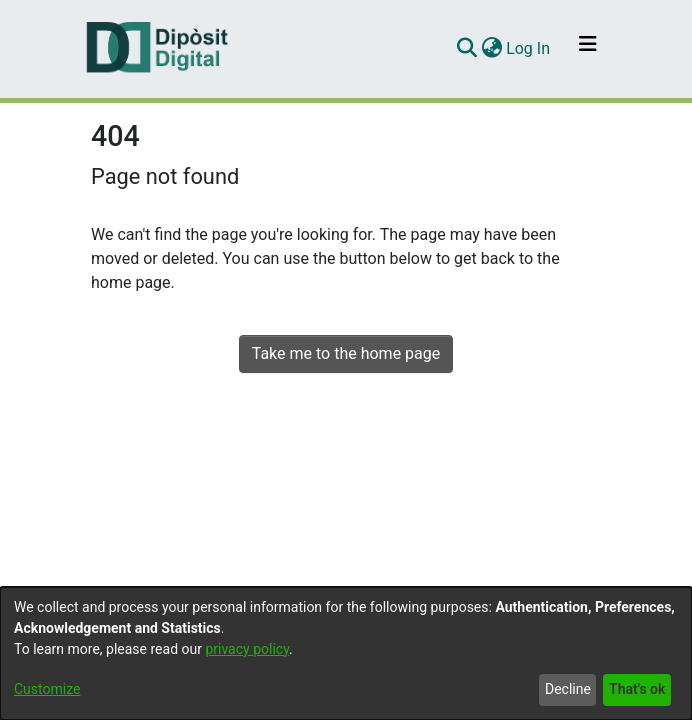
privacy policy (247, 649)
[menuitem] (491, 49)
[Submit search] (466, 49)
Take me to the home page (346, 353)
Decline (568, 689)
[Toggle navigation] (588, 49)
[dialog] (346, 653)
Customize (47, 689)
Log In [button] (529, 48)
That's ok (637, 689)
